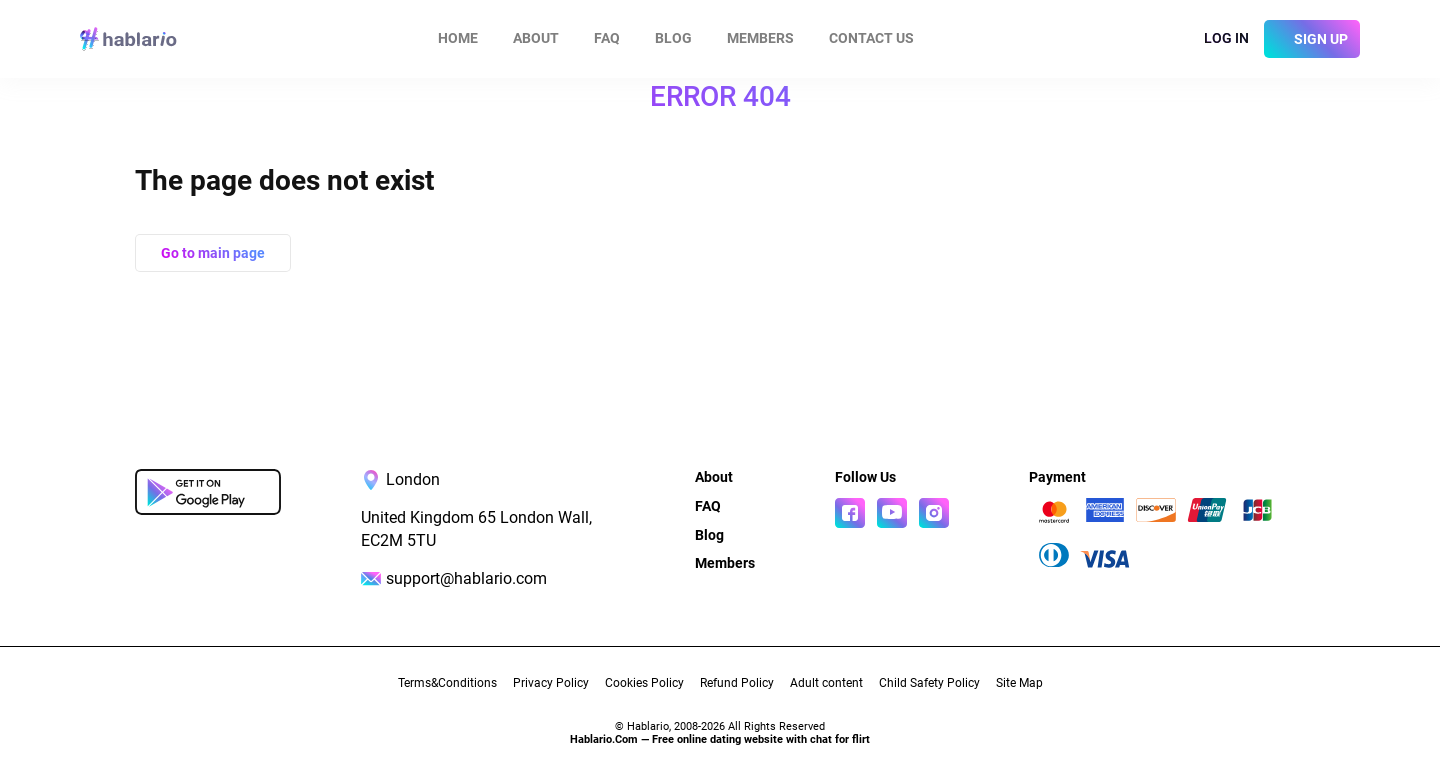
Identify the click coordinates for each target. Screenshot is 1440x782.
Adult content (826, 683)
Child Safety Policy (929, 683)
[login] (1217, 39)
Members (760, 38)
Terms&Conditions (447, 683)
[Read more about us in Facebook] (850, 513)
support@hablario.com (466, 578)
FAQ (607, 38)
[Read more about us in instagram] (934, 513)
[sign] (1312, 39)
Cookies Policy (644, 683)
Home (458, 38)
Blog (673, 38)
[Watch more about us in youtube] (892, 513)
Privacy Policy (551, 683)
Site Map (1019, 683)
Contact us (871, 38)
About (536, 38)
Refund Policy (737, 683)
